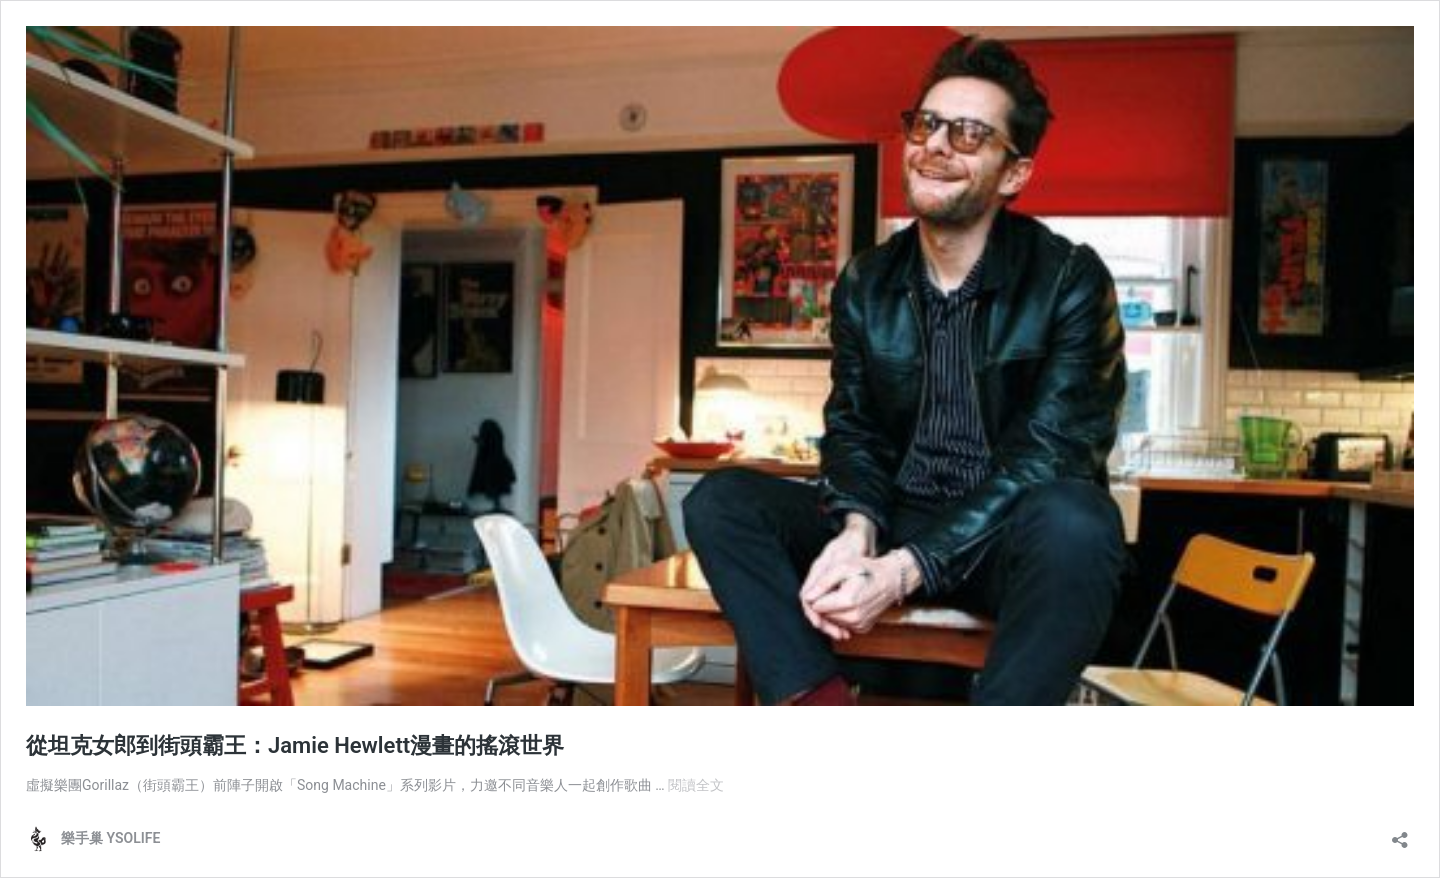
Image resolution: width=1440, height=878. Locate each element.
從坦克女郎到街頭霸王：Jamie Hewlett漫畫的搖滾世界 (295, 745)
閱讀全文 (696, 785)
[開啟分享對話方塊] (1400, 833)
